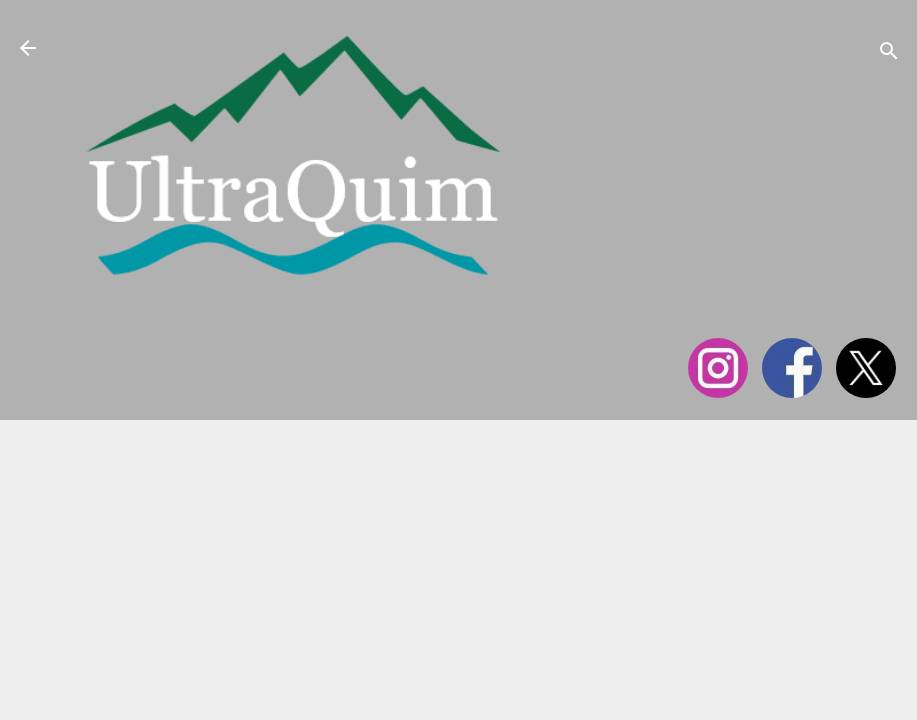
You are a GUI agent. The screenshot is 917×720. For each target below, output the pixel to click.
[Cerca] (889, 54)
